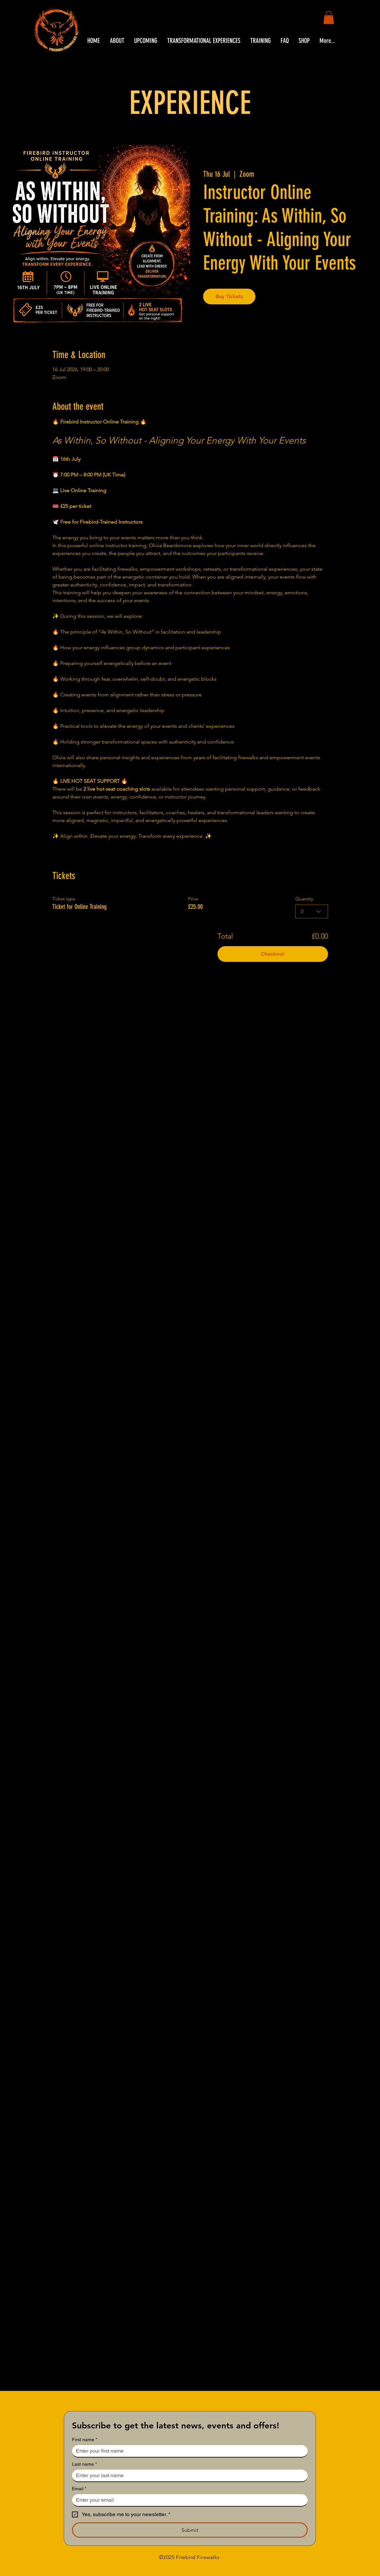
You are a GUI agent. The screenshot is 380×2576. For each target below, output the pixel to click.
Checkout (272, 954)
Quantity (304, 899)
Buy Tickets (229, 296)
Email (79, 2489)
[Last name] (188, 2475)
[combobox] (311, 911)
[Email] (188, 2500)
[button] (328, 17)
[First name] (188, 2451)
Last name (84, 2464)
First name (84, 2439)
